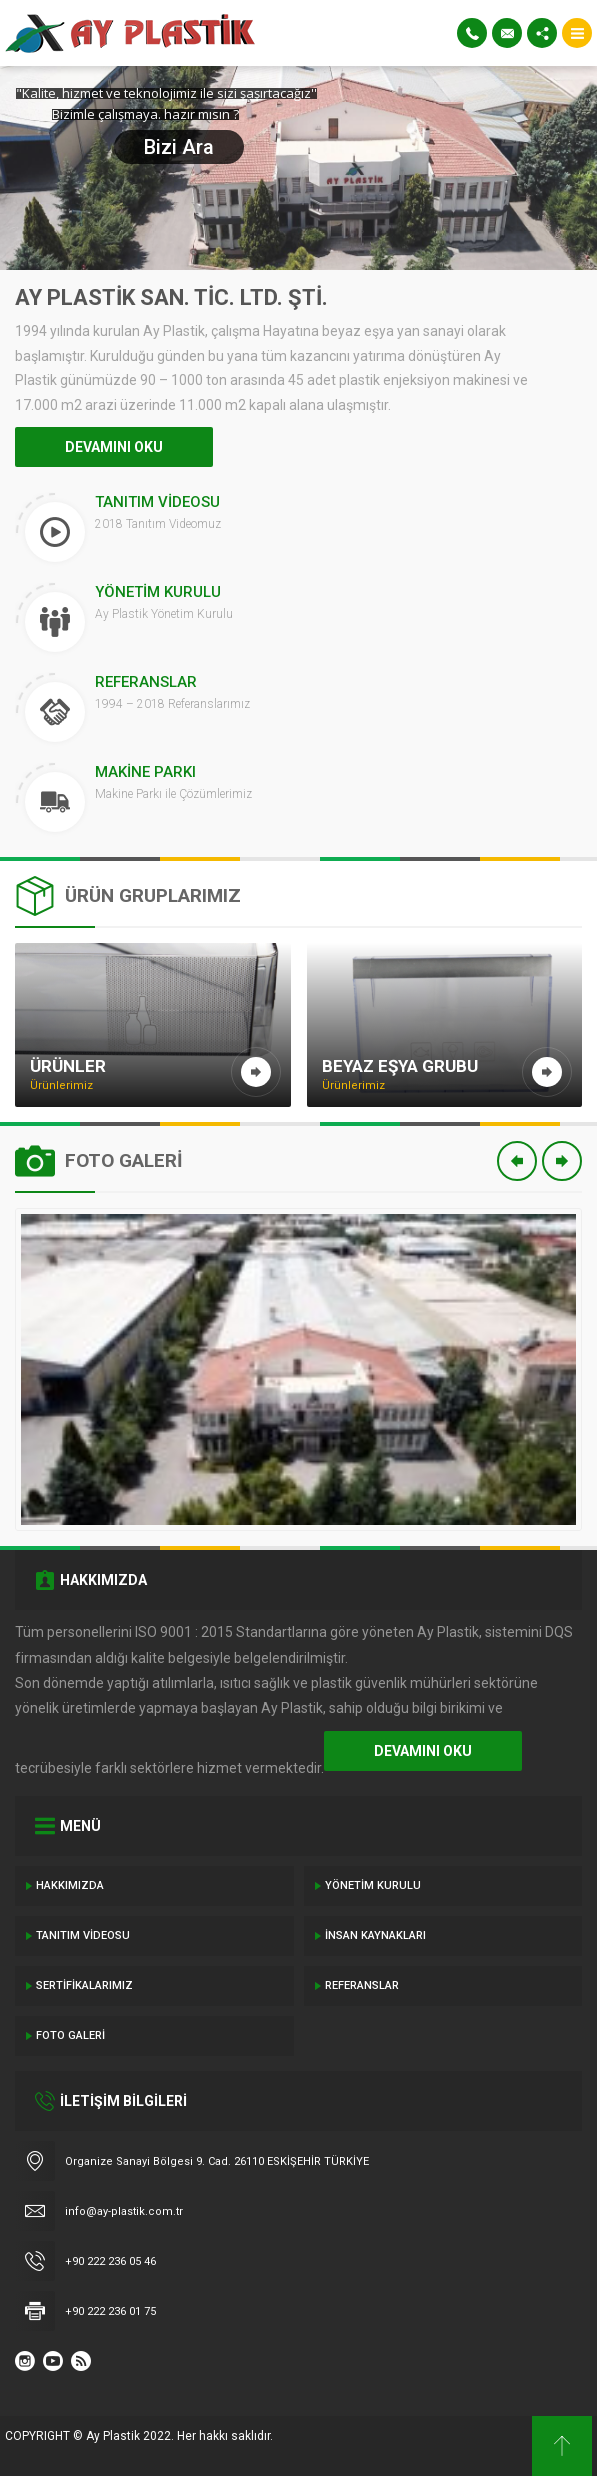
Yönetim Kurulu (373, 1885)
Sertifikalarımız (84, 1985)
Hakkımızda (70, 1885)
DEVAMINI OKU (114, 447)
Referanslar (362, 1985)
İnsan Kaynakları (375, 1935)
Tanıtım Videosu (83, 1935)
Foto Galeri (70, 2035)
